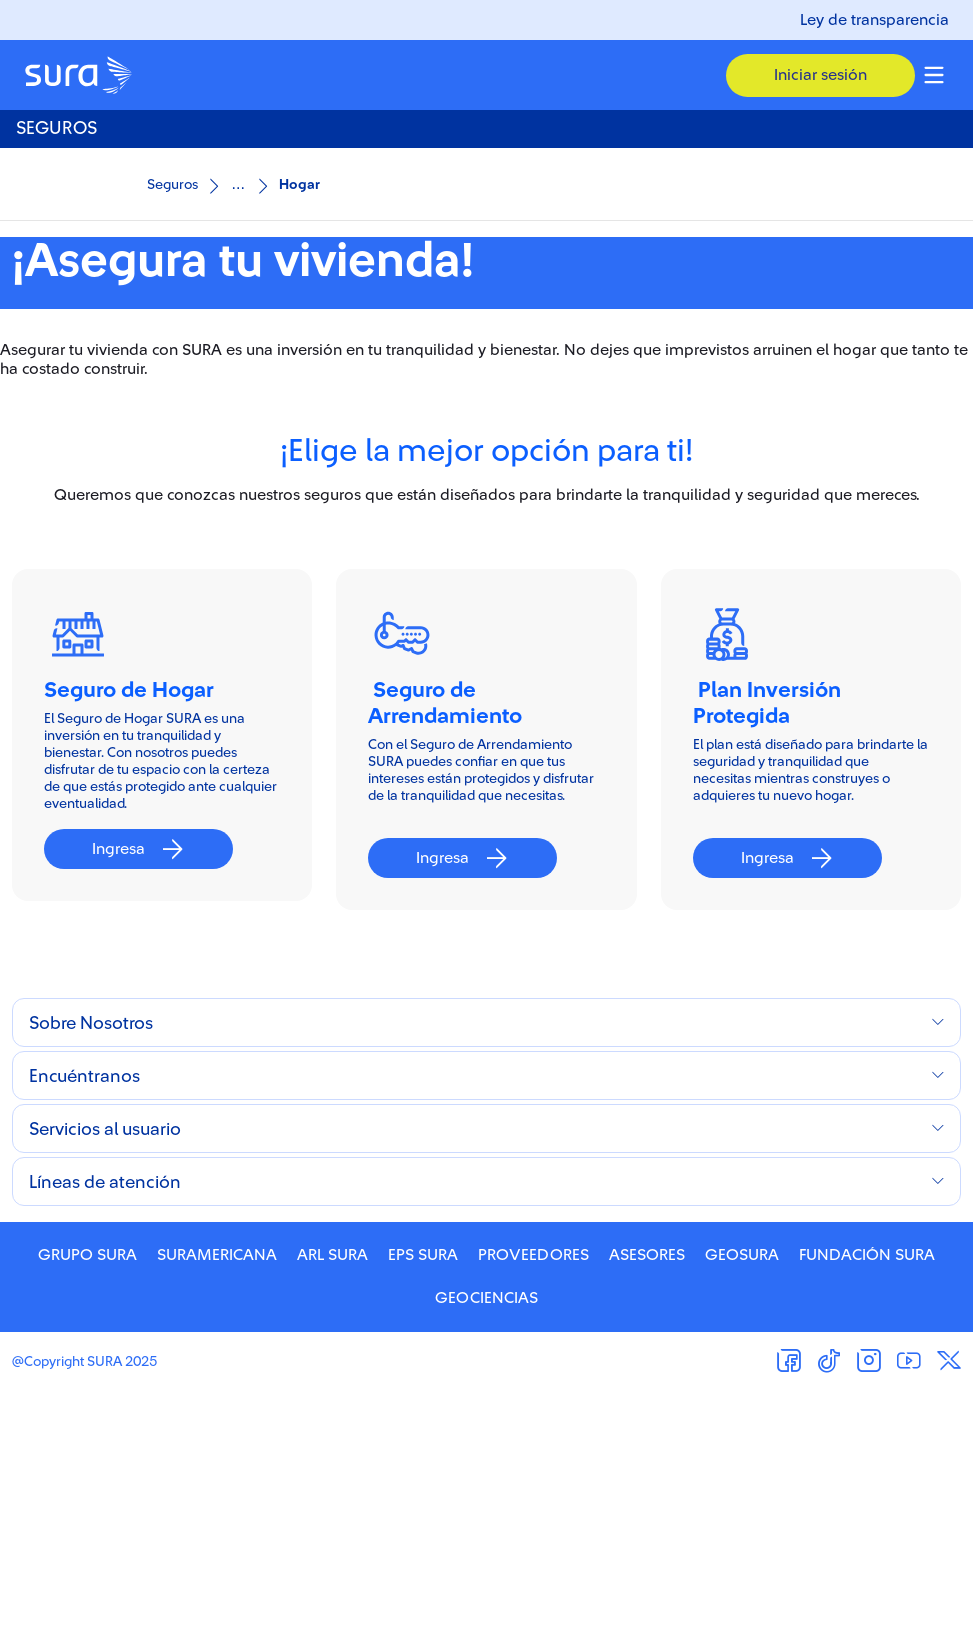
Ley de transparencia (874, 20)
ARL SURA (332, 1508)
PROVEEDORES (533, 1508)
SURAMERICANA (217, 1508)
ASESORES (647, 1508)
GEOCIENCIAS (486, 1551)
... (238, 183)
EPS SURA (423, 1508)
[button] (820, 75)
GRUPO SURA (87, 1508)
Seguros (172, 185)
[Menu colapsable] (934, 75)
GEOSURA (742, 1508)
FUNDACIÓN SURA (867, 1508)
